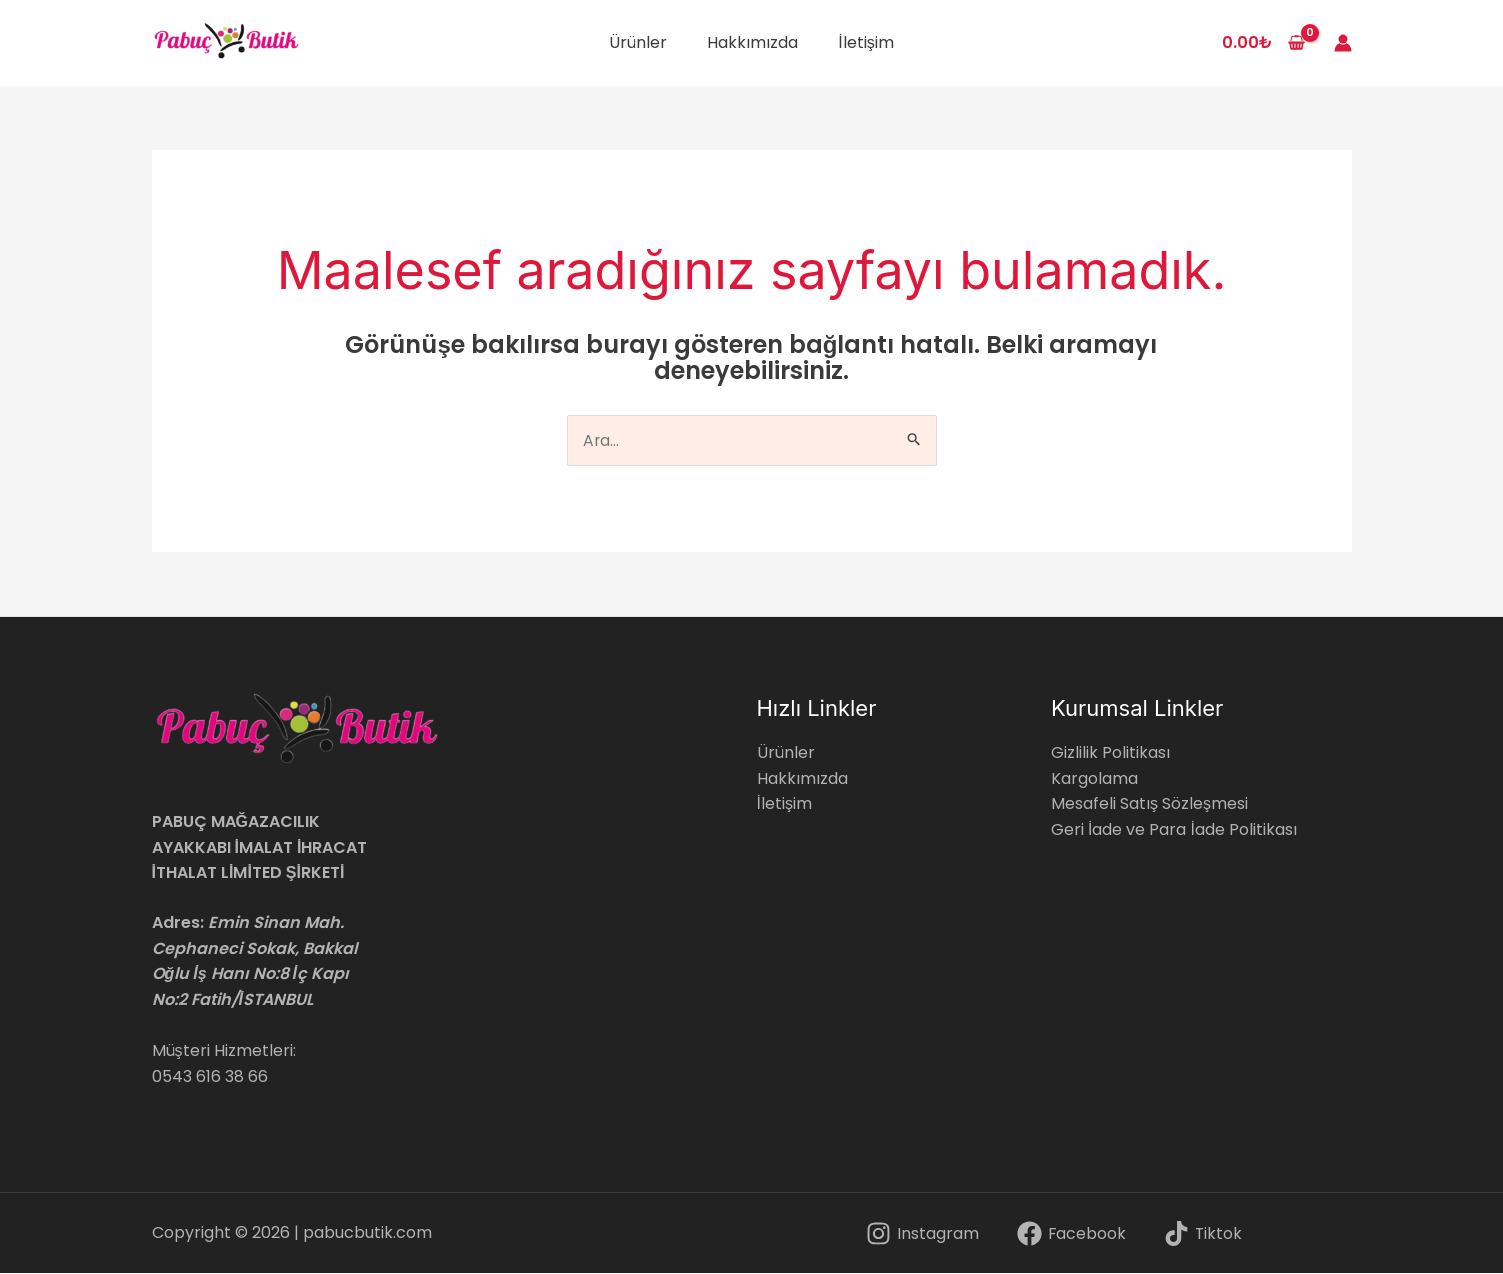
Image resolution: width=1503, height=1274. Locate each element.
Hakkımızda (752, 42)
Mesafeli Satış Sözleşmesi (1149, 804)
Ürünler (638, 42)
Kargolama (1094, 778)
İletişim (865, 42)
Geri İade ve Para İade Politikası (1174, 830)
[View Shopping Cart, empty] (1263, 43)
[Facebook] (1071, 1234)
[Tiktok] (1203, 1234)
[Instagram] (922, 1234)
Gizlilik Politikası (1110, 753)
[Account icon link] (1343, 43)
